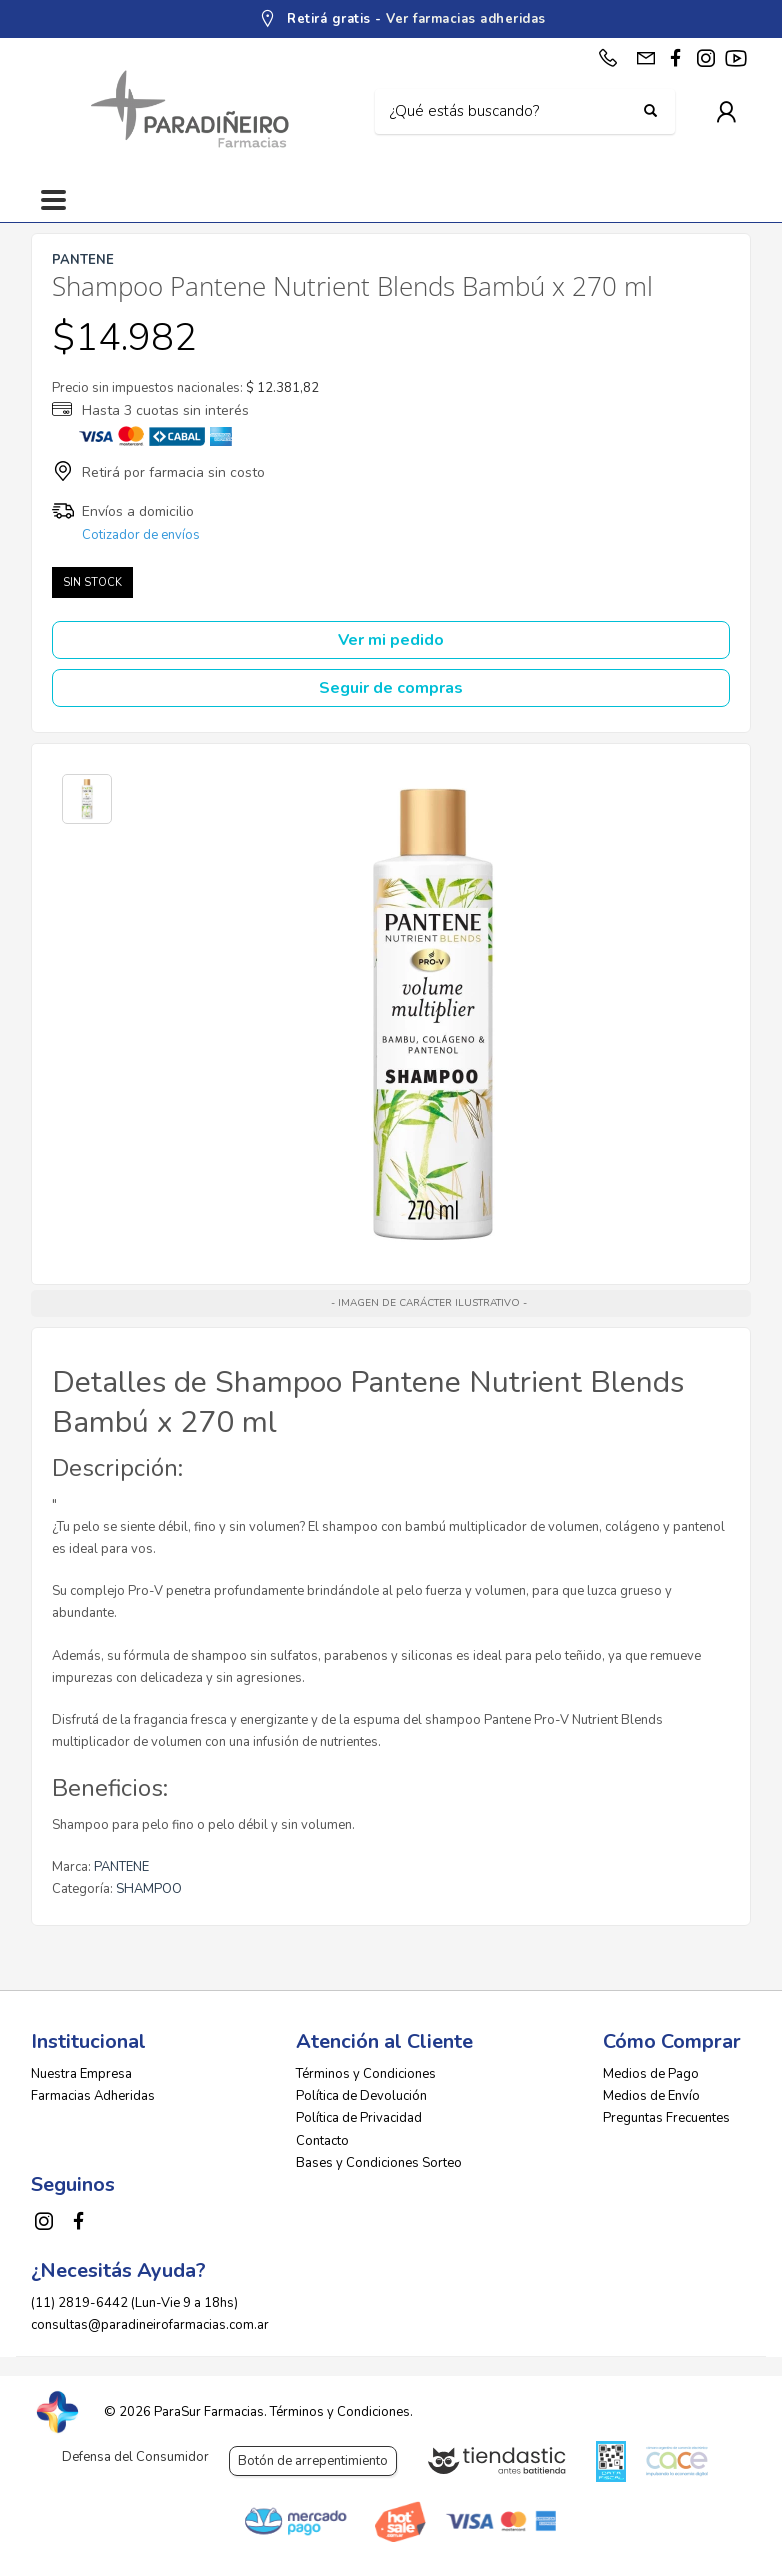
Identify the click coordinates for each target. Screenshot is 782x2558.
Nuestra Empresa (81, 2074)
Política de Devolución (361, 2096)
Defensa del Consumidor (135, 2457)
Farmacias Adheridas (93, 2096)
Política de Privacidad (359, 2118)
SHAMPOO (149, 1889)
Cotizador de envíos (141, 535)
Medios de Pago (651, 2074)
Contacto (322, 2141)
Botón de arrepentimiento (313, 2461)
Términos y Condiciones (366, 2074)
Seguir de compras (391, 688)
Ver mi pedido (391, 640)
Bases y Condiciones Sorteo (379, 2163)
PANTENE (121, 1867)
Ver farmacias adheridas (466, 19)
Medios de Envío (651, 2096)
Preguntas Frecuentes (666, 2118)
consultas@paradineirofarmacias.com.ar (150, 2325)
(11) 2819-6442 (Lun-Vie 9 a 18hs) (134, 2303)
